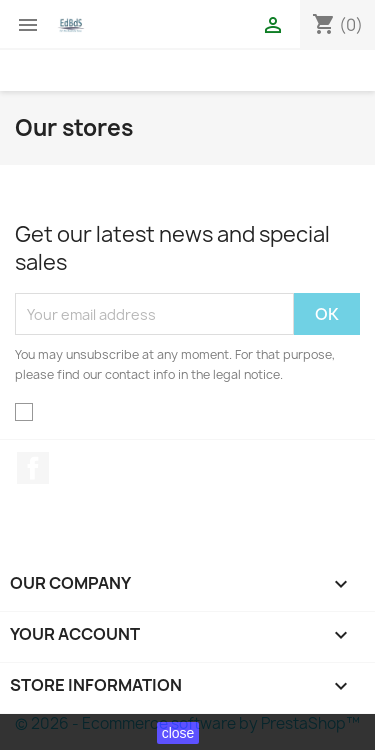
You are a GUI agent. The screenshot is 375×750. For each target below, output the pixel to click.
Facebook (33, 468)
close (178, 733)
